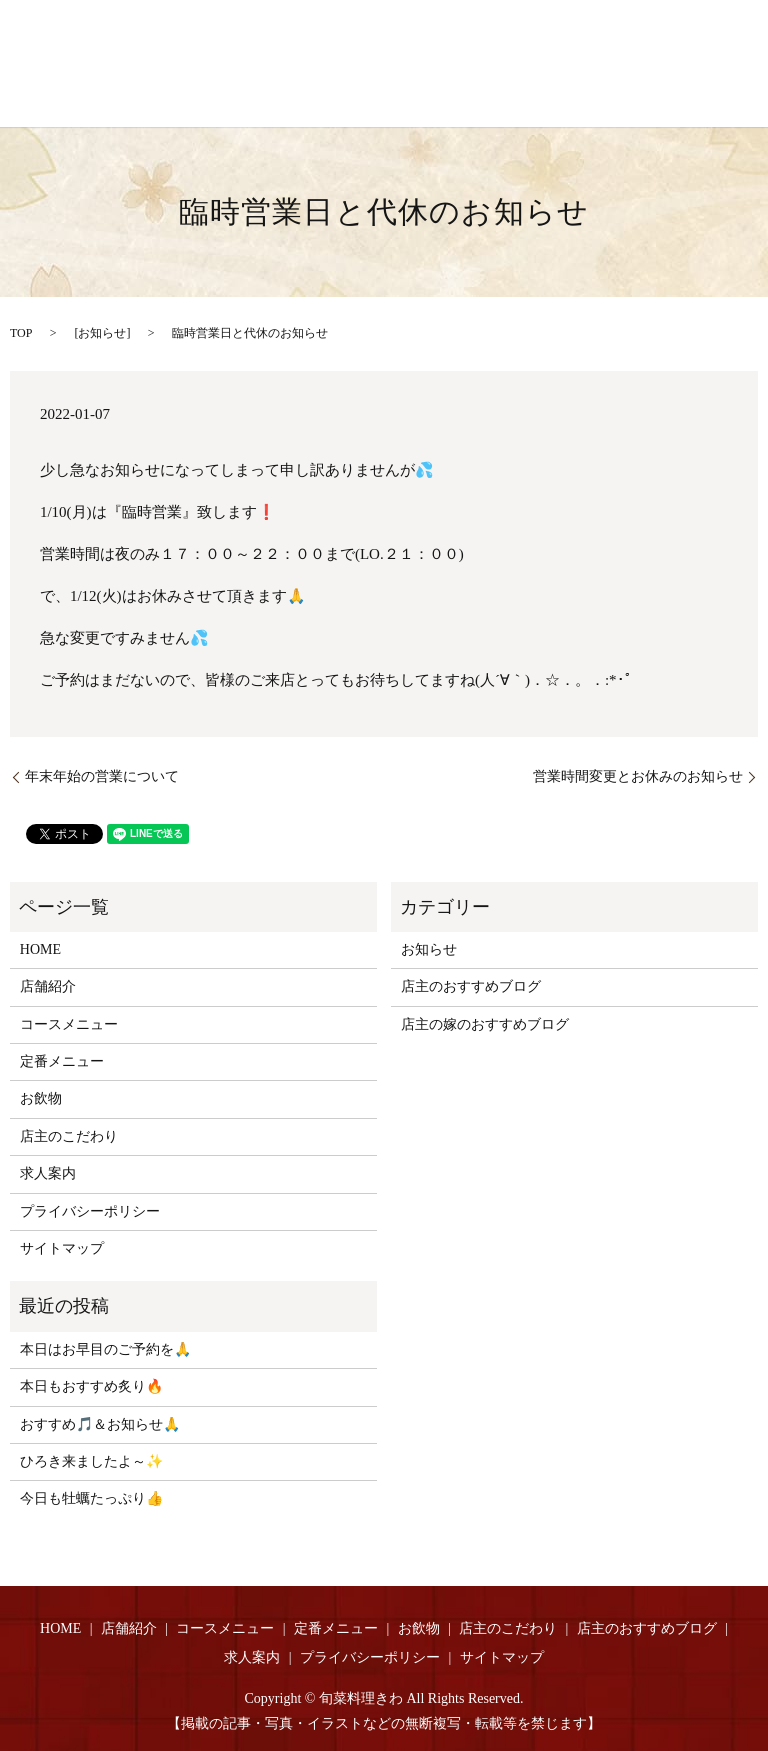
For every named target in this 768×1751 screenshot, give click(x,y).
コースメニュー (69, 1024)
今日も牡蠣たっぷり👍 (91, 1498)
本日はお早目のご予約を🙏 (105, 1349)
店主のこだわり (69, 1136)
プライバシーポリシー (90, 1211)
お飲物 (41, 1098)
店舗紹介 (48, 986)
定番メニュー (62, 1061)
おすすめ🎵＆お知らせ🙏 (100, 1424)
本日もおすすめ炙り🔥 (91, 1386)
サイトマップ (62, 1248)
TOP (21, 333)
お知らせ (102, 333)
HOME (40, 949)
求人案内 (48, 1173)
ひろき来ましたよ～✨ (91, 1461)
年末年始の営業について (102, 776)
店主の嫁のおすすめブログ (485, 1024)
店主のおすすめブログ (471, 986)
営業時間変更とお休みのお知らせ (638, 776)
